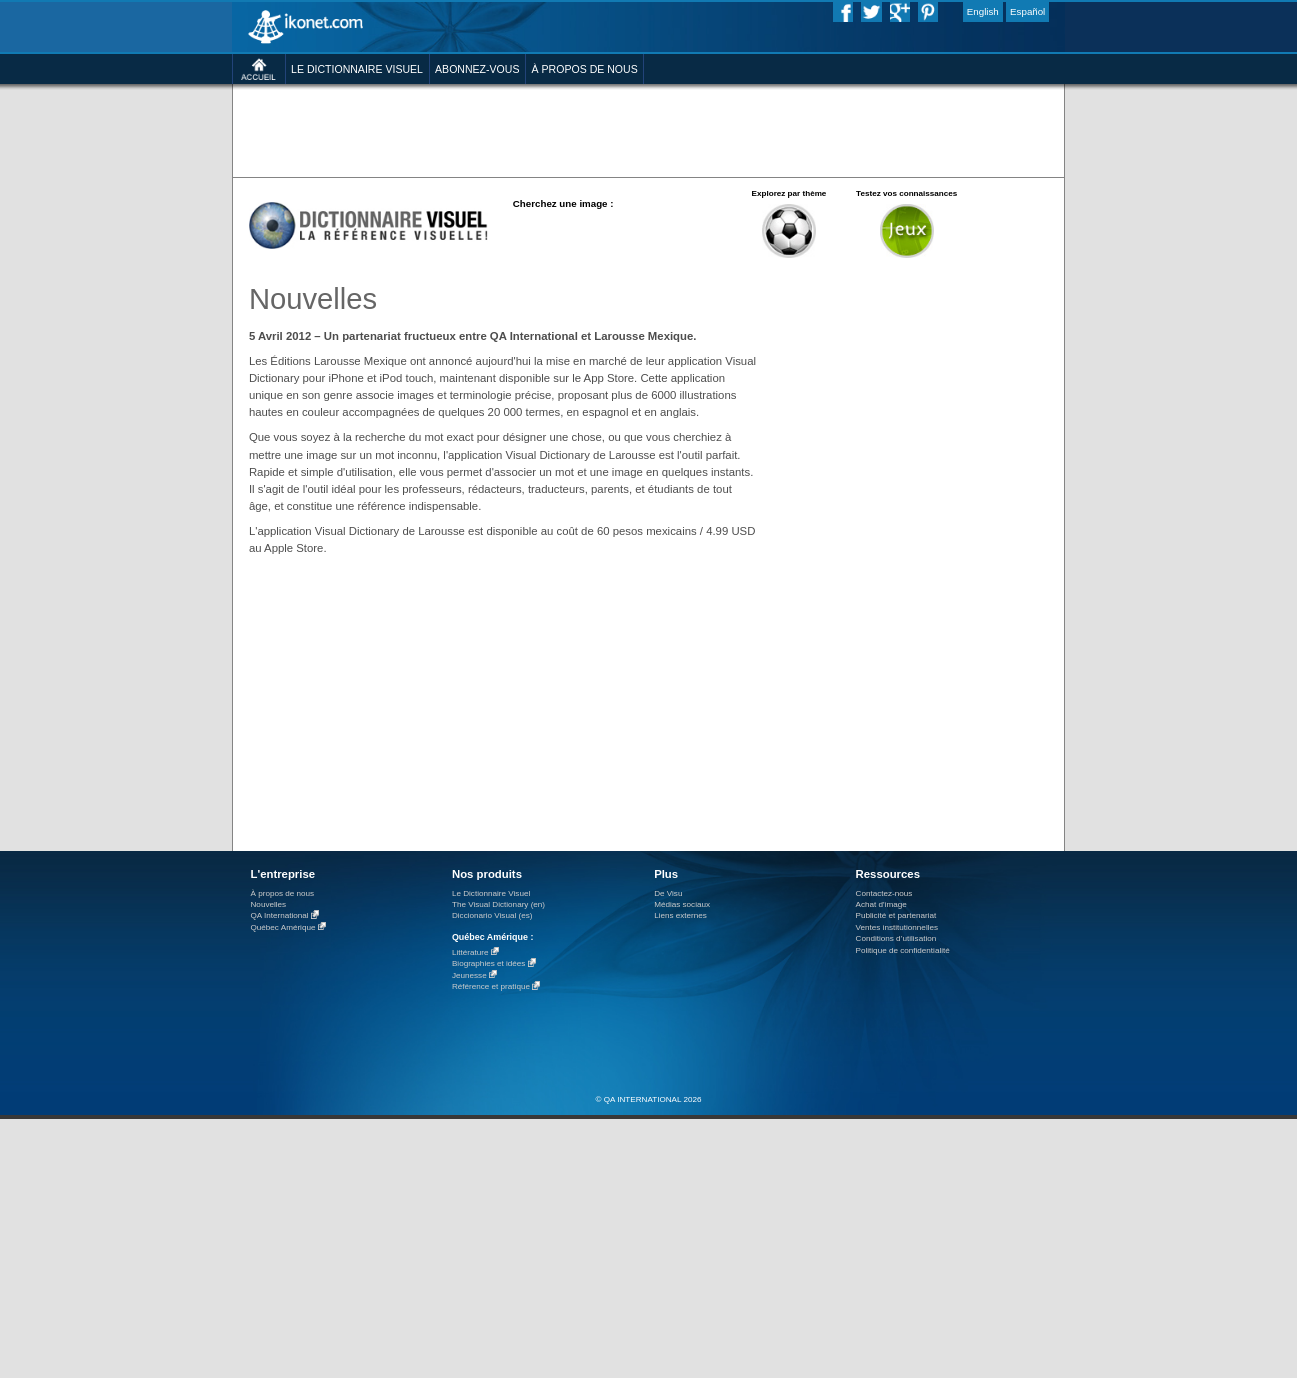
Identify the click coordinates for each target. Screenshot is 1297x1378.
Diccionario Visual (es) (492, 915)
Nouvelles (269, 904)
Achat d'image (881, 904)
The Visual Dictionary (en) (498, 904)
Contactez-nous (884, 893)
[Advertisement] (648, 129)
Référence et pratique (491, 987)
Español (1027, 11)
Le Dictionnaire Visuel (491, 893)
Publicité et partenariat (896, 915)
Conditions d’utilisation (896, 938)
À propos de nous (283, 893)
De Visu (668, 893)
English (983, 11)
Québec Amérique (283, 927)
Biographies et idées (488, 964)
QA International (280, 916)
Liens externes (680, 915)
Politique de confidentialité (903, 950)
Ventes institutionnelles (897, 927)
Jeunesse (469, 975)
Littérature (470, 952)
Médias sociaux (682, 904)
